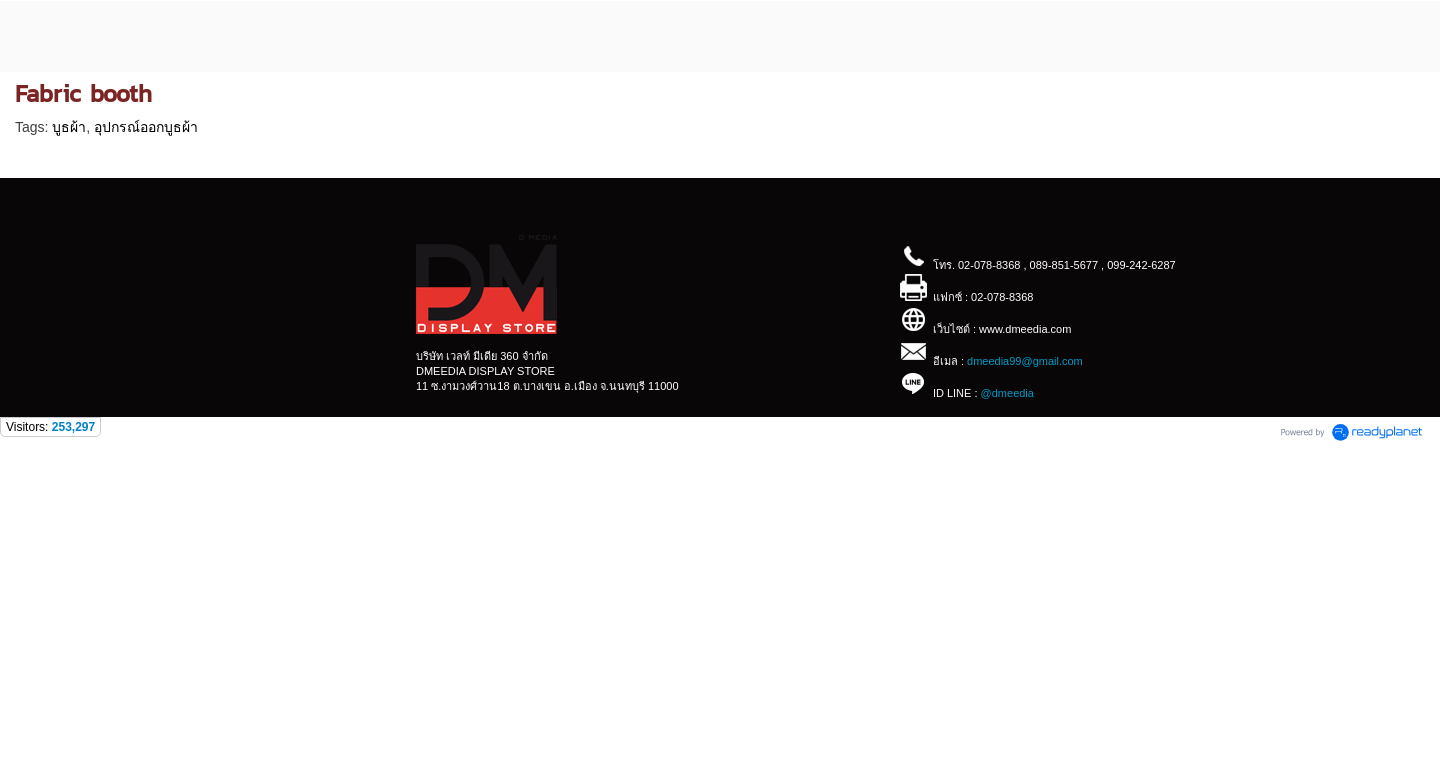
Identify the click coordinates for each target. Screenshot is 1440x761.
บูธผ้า (69, 127)
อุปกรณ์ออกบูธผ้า (146, 127)
